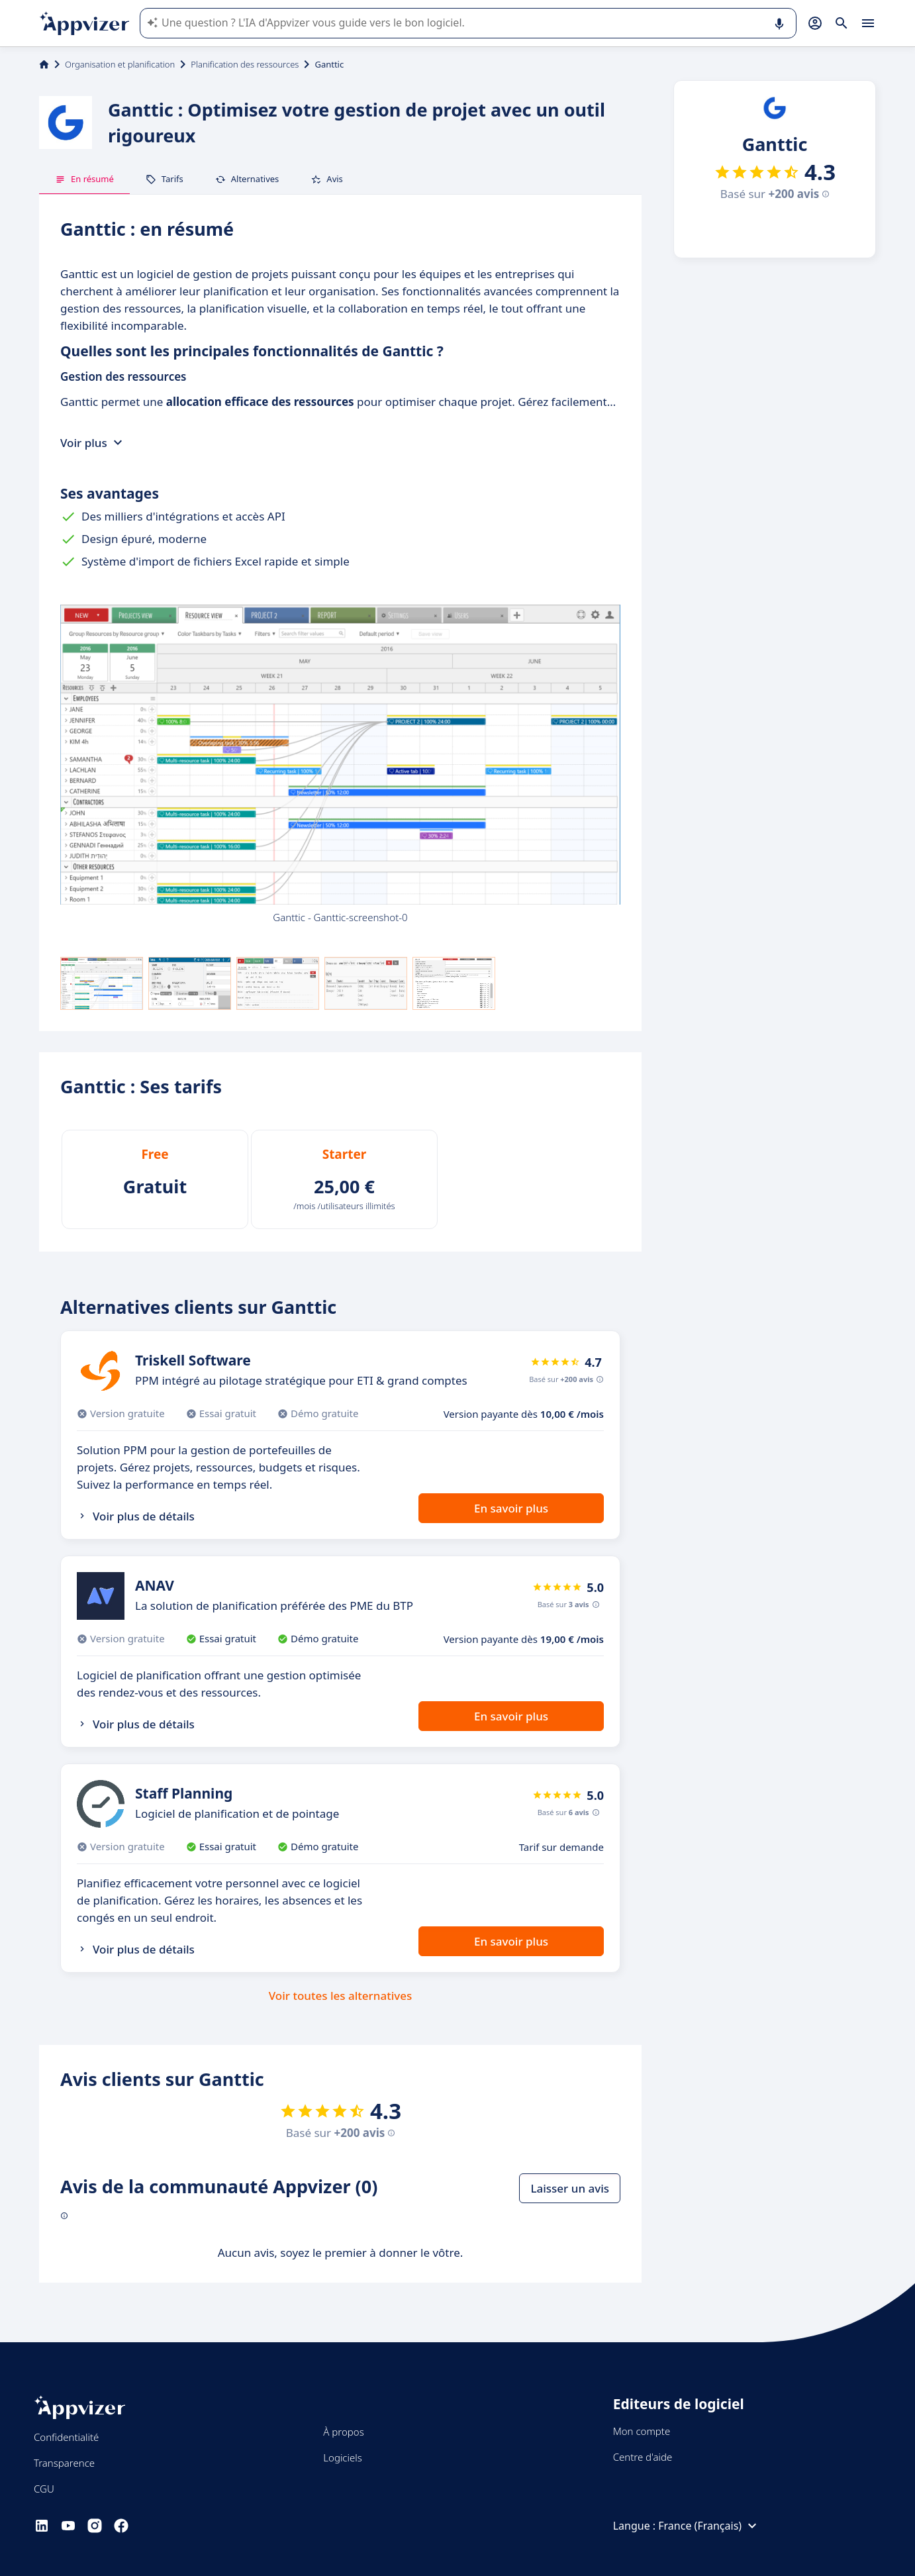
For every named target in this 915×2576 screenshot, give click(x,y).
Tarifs (164, 179)
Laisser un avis (569, 2188)
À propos (343, 2431)
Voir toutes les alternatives (340, 1996)
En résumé (84, 179)
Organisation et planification (120, 64)
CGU (44, 2488)
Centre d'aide (643, 2456)
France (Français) (709, 2526)
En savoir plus (511, 1508)
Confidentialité (66, 2437)
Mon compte (642, 2431)
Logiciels (342, 2457)
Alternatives (247, 179)
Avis (327, 179)
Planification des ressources (245, 64)
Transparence (64, 2462)
